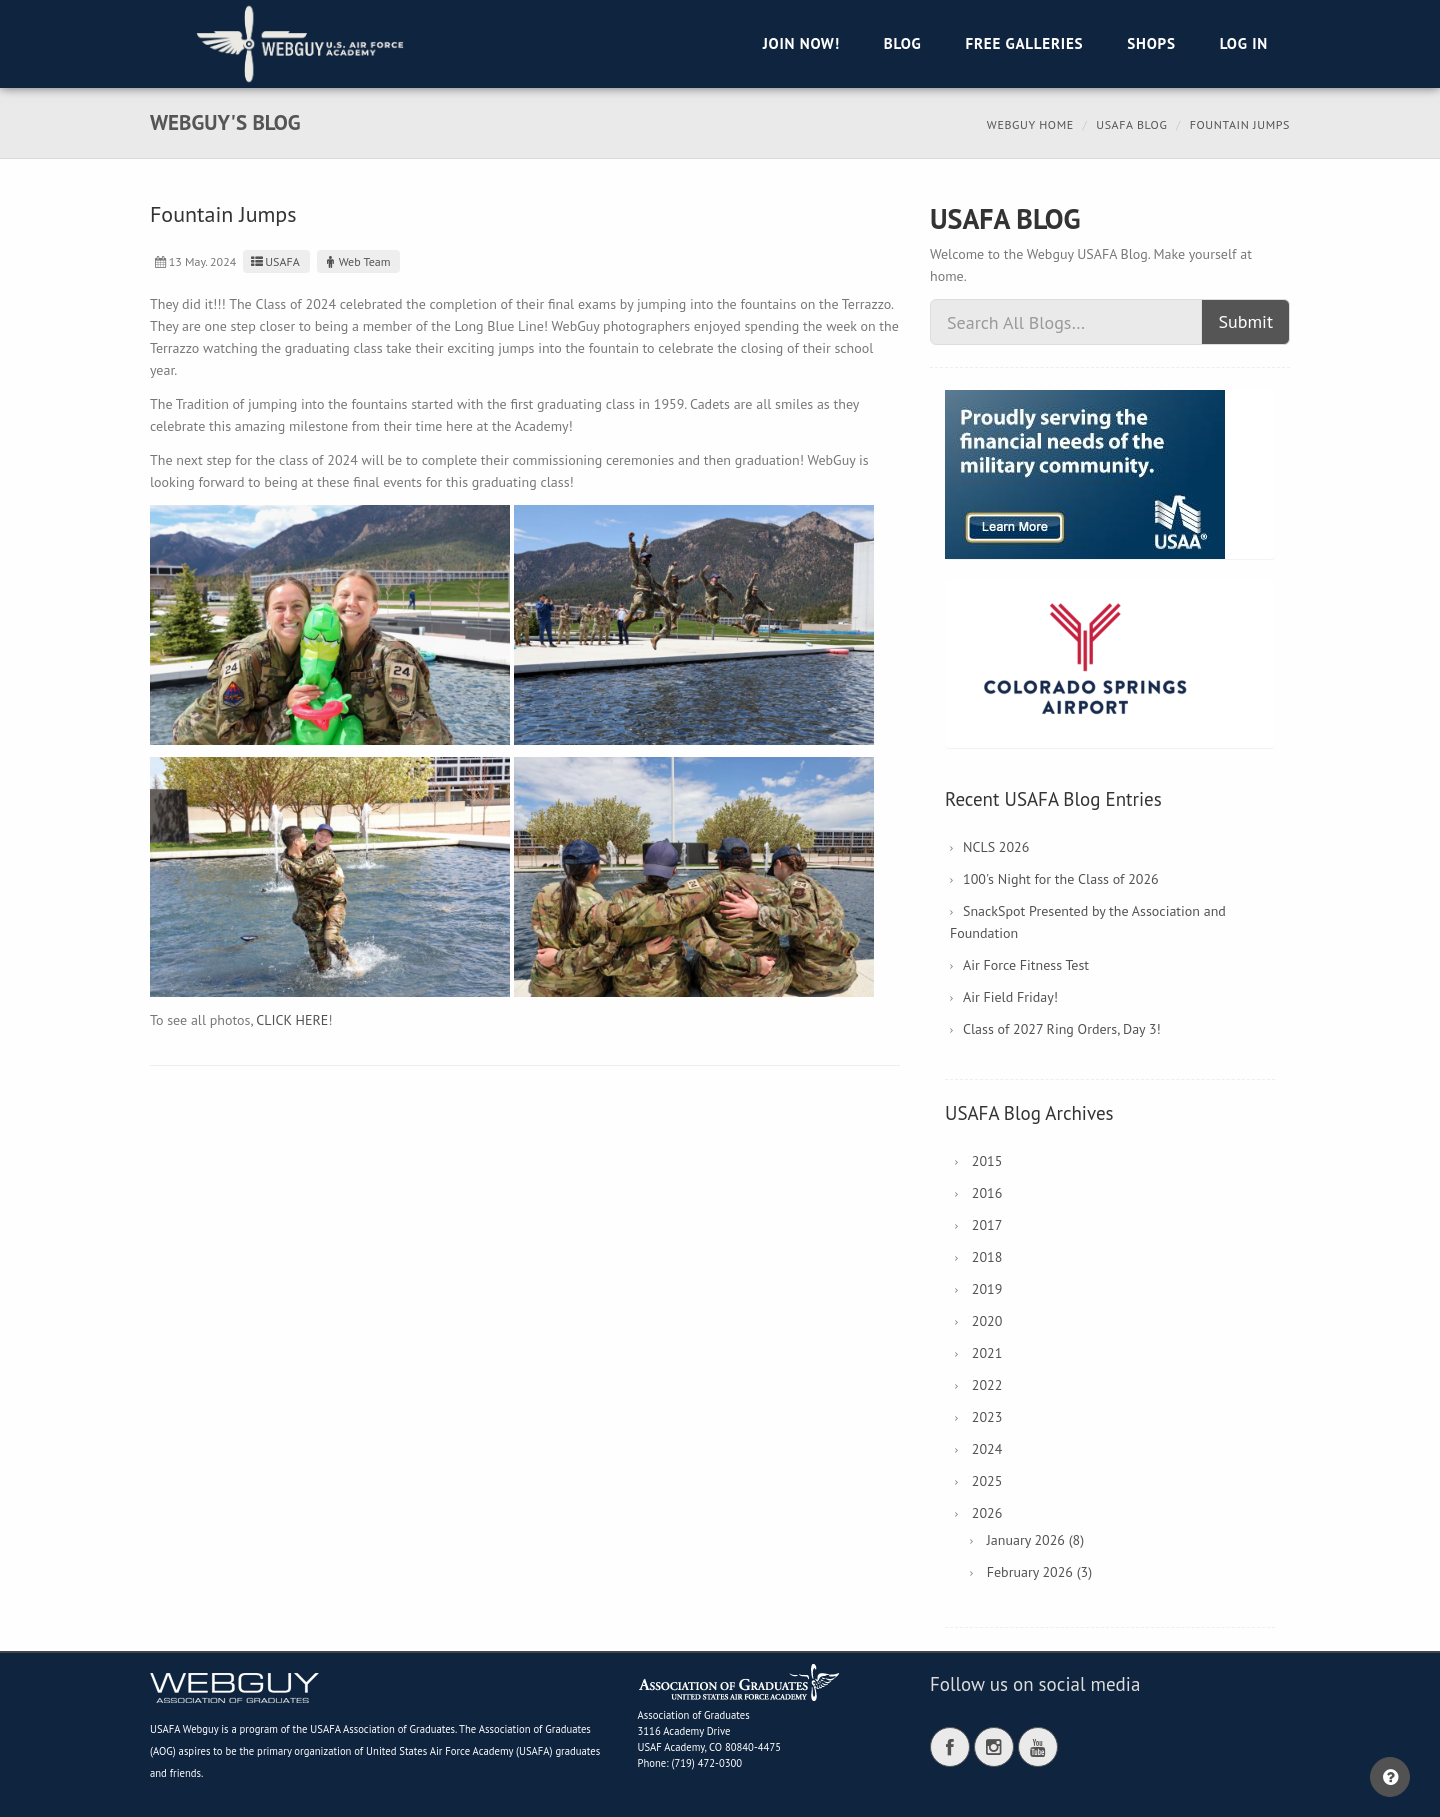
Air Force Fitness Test (1026, 965)
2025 (987, 1481)
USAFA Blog (1131, 124)
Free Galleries (1024, 43)
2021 (987, 1353)
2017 (987, 1225)
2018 (987, 1257)
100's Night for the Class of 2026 (1061, 879)
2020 (987, 1321)
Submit (1245, 321)
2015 (987, 1161)
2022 (987, 1385)
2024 (987, 1449)
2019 (987, 1289)
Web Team (356, 261)
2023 (987, 1417)
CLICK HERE (292, 1020)
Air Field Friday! (1010, 997)
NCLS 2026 (996, 847)
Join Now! (801, 43)
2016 (987, 1193)
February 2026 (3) (1039, 1572)
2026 (987, 1513)
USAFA (273, 261)
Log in (1244, 43)
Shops (1151, 43)
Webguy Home (1030, 124)
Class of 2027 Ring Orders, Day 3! (1062, 1029)
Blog (903, 43)
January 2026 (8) (1035, 1540)
